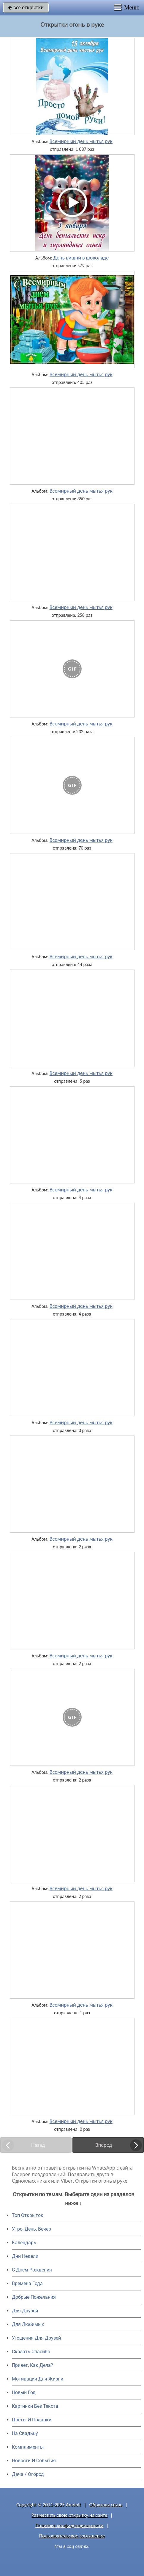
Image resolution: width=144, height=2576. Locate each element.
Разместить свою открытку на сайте (69, 2515)
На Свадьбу (25, 2433)
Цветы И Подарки (31, 2420)
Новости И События (34, 2460)
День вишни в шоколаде (81, 257)
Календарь (24, 2242)
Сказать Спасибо (31, 2351)
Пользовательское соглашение (72, 2536)
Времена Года (27, 2283)
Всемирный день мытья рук (81, 141)
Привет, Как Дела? (32, 2365)
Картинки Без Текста (35, 2406)
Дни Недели (25, 2256)
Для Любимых (28, 2324)
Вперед (103, 2145)
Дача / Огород (28, 2474)
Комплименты (28, 2447)
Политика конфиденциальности (69, 2525)
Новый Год (24, 2392)
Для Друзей (25, 2311)
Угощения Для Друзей (36, 2338)
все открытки (26, 7)
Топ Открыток (27, 2215)
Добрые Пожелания (34, 2297)
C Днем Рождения (32, 2270)
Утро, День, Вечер (31, 2229)
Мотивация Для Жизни (37, 2379)
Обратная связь (106, 2505)
